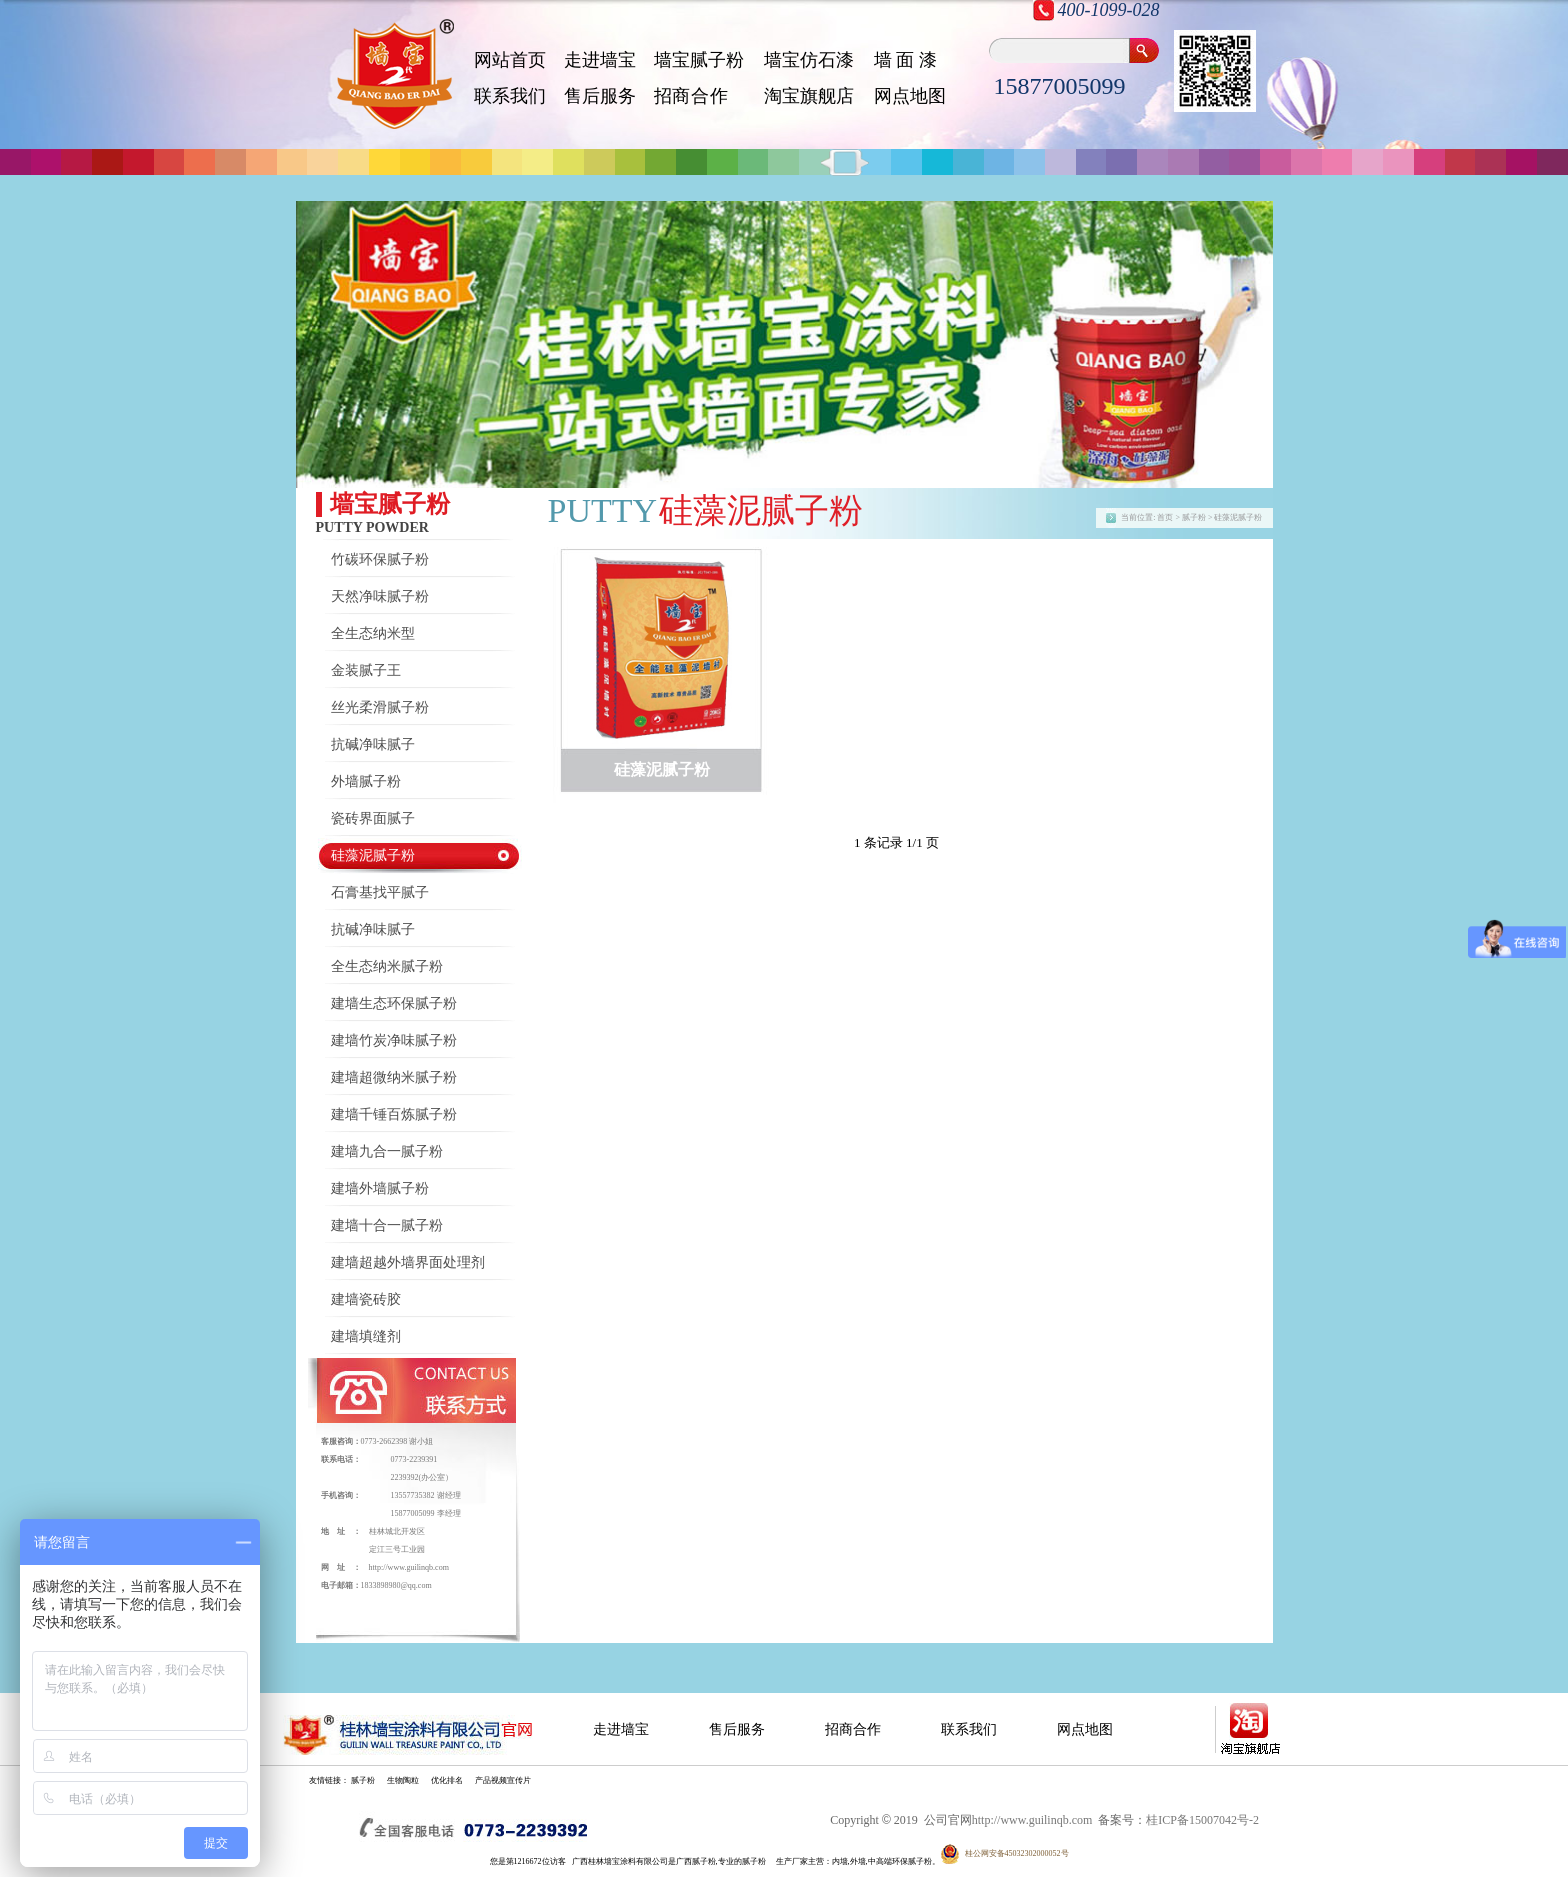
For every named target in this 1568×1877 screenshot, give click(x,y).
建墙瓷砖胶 (366, 1299)
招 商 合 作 (690, 96)
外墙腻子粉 (366, 781)
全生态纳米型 (373, 633)
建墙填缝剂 (366, 1336)
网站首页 (510, 60)
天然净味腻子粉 (380, 596)
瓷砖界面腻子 (373, 818)
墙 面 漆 (905, 60)
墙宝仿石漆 (809, 60)
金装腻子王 (366, 670)
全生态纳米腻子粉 (387, 966)
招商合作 (853, 1729)
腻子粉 (363, 1780)
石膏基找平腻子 (380, 892)
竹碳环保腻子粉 (380, 559)
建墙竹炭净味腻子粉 (394, 1040)
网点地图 (910, 96)
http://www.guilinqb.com (409, 1567)
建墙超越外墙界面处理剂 (408, 1262)
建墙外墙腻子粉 (380, 1188)
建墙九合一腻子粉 (387, 1151)
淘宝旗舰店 (809, 96)
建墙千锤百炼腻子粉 (394, 1114)
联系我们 (510, 96)
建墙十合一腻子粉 (387, 1225)
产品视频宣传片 (503, 1780)
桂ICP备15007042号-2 (1202, 1820)
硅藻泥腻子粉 (373, 855)
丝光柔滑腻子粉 (380, 707)
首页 (1165, 517)
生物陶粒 (403, 1780)
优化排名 (447, 1780)
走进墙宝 (600, 60)
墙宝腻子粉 (699, 60)
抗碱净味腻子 (373, 744)
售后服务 (600, 96)
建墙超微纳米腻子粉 (394, 1077)
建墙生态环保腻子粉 (394, 1003)
